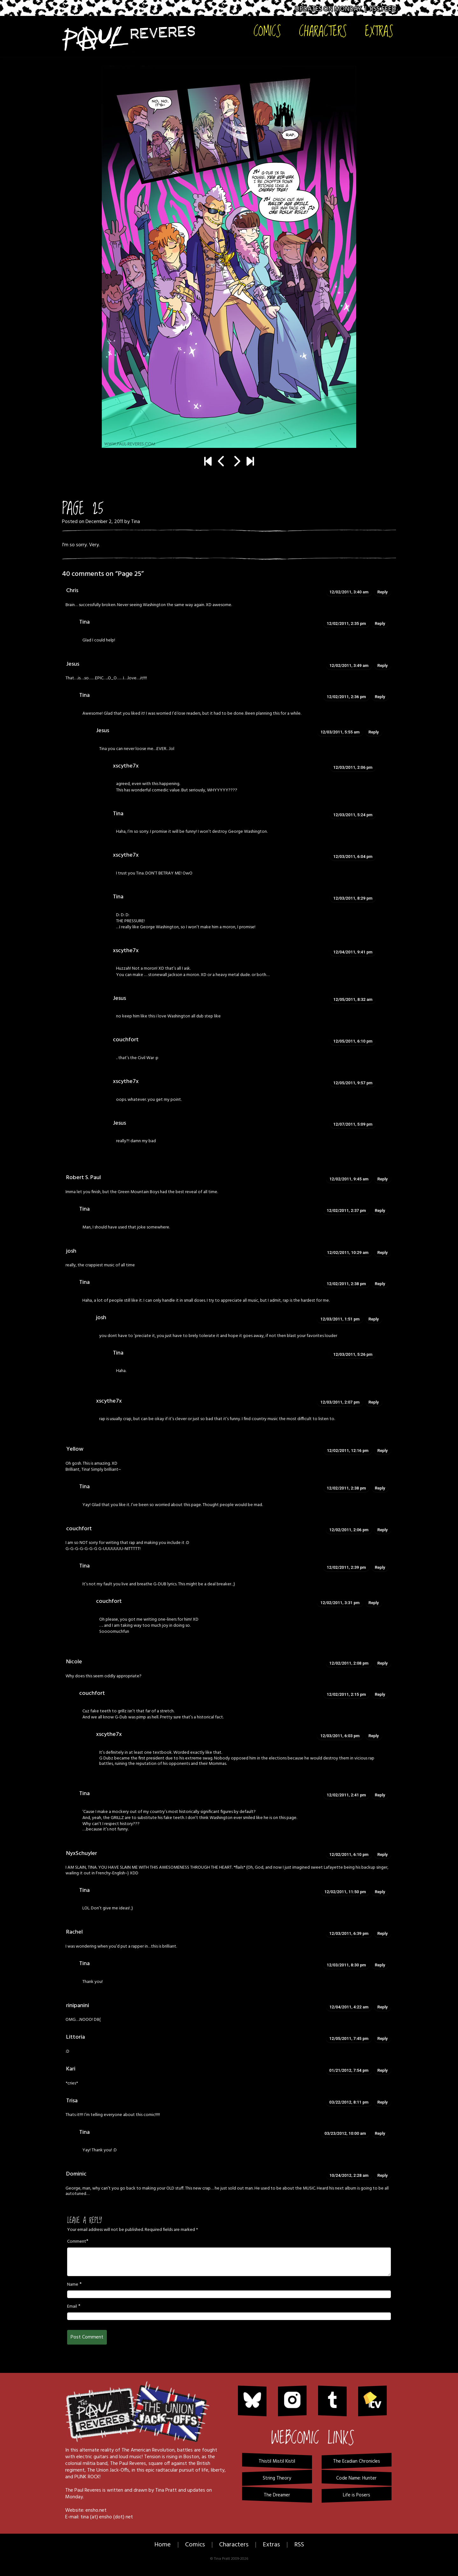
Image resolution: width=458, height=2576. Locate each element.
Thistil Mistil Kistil (277, 2461)
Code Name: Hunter (356, 2478)
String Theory (277, 2478)
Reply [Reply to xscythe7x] (374, 1402)
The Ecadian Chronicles (356, 2461)
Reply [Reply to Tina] (380, 623)
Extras (379, 31)
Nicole (74, 1662)
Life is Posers (356, 2495)
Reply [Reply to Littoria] (383, 2038)
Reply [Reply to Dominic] (383, 2175)
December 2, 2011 (104, 522)
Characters (323, 31)
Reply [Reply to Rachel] (383, 1933)
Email (72, 2307)
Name (72, 2285)
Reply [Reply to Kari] (383, 2070)
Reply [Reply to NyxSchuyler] (383, 1854)
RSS (299, 2545)
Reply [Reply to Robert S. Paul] (383, 1179)
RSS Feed (383, 9)
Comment (76, 2242)
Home (162, 2545)
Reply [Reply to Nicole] (383, 1663)
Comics (267, 31)
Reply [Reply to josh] (383, 1252)
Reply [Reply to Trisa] (383, 2102)
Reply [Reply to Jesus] (383, 665)
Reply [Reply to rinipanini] (383, 2007)
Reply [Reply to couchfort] (383, 1529)
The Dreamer (277, 2495)
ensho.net (96, 2510)
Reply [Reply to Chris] (383, 592)
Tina (135, 522)
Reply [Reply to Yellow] (383, 1450)
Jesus (72, 664)
